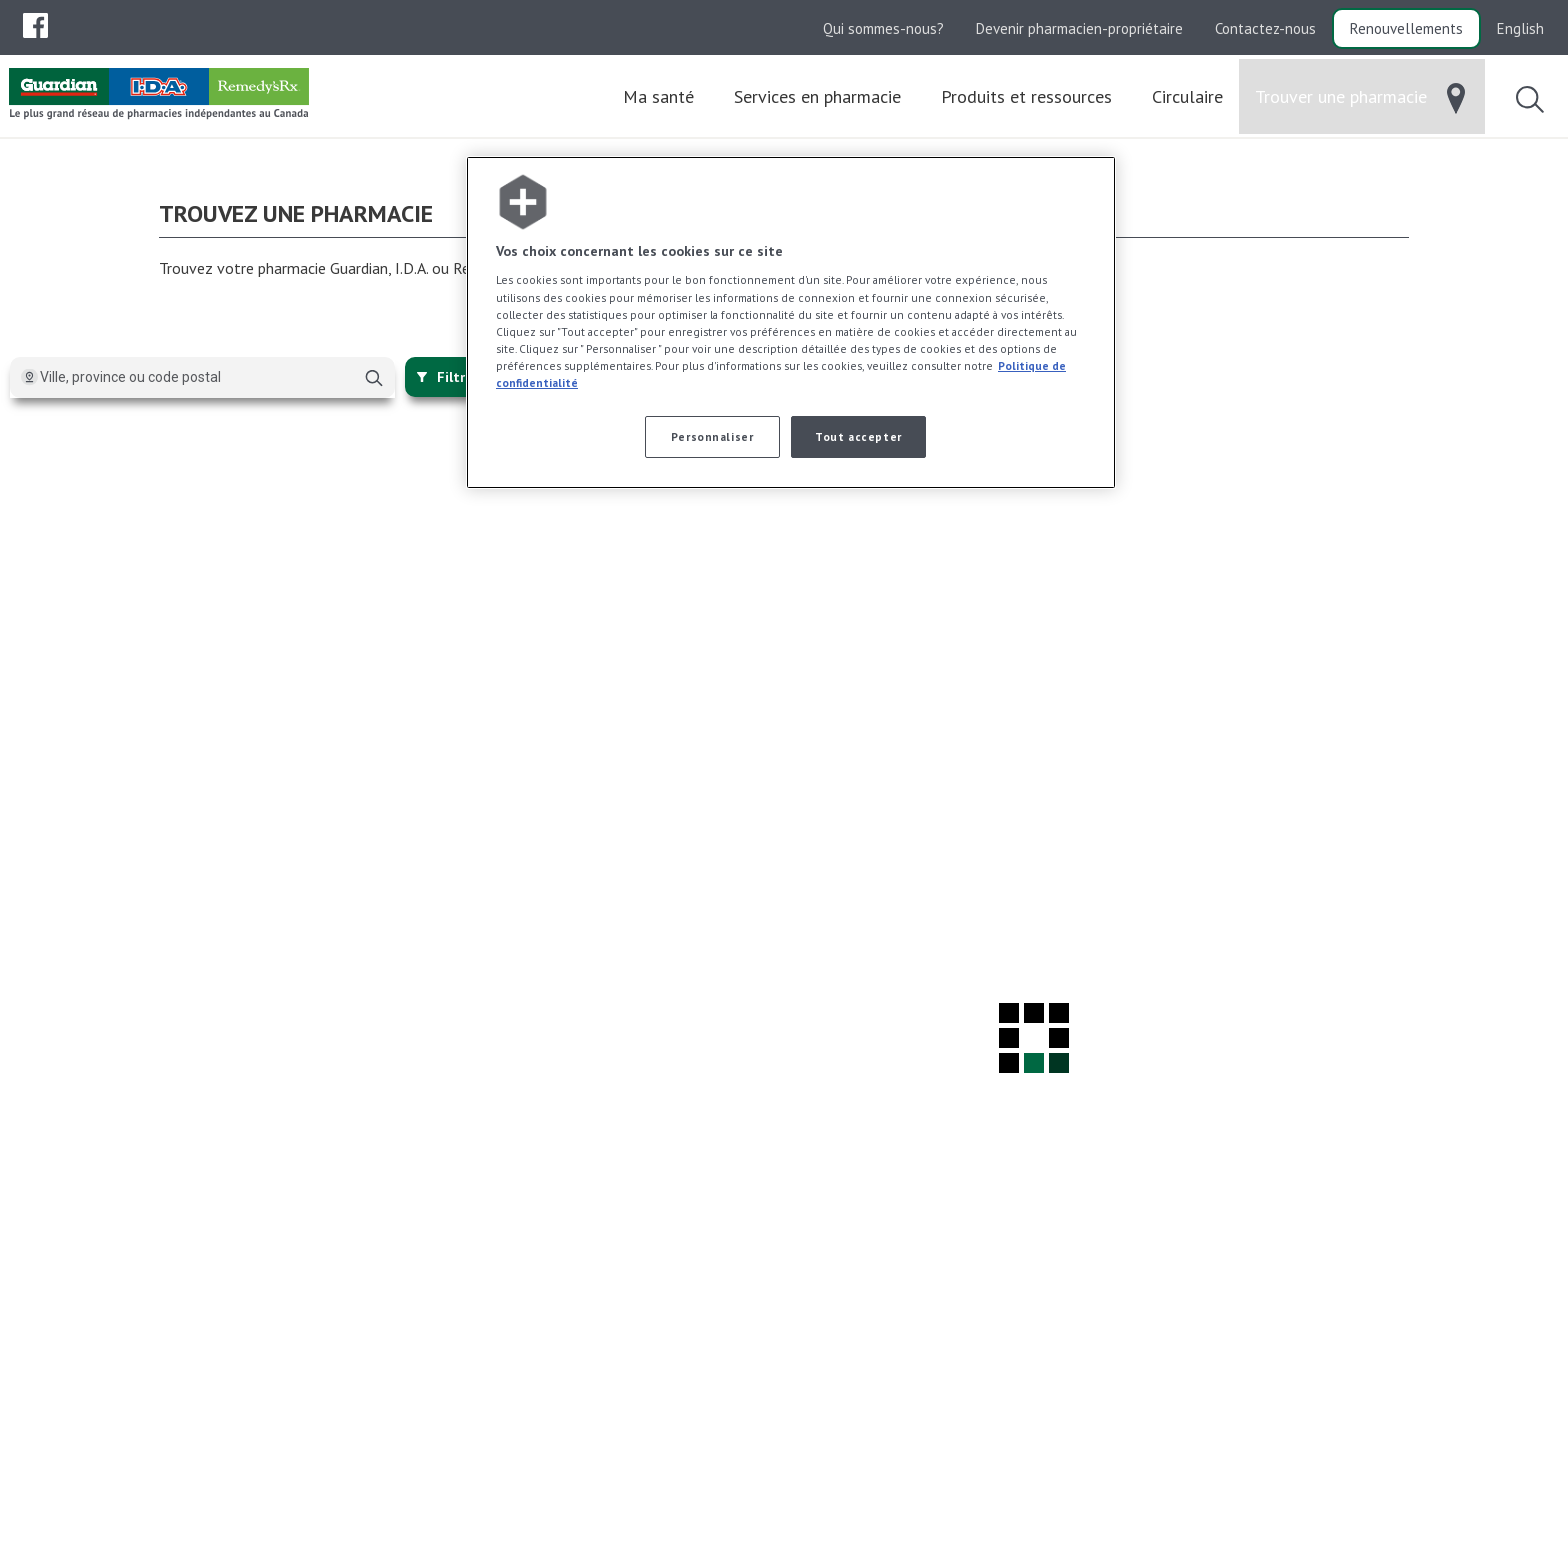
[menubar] (35, 26)
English (1520, 28)
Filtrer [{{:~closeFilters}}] (447, 384)
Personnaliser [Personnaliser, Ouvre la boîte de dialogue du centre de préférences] (712, 436)
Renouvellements (1406, 28)
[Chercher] (374, 385)
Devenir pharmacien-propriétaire (1079, 28)
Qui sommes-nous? (883, 28)
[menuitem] (35, 25)
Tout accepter (858, 436)
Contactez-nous (1265, 28)
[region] (791, 322)
